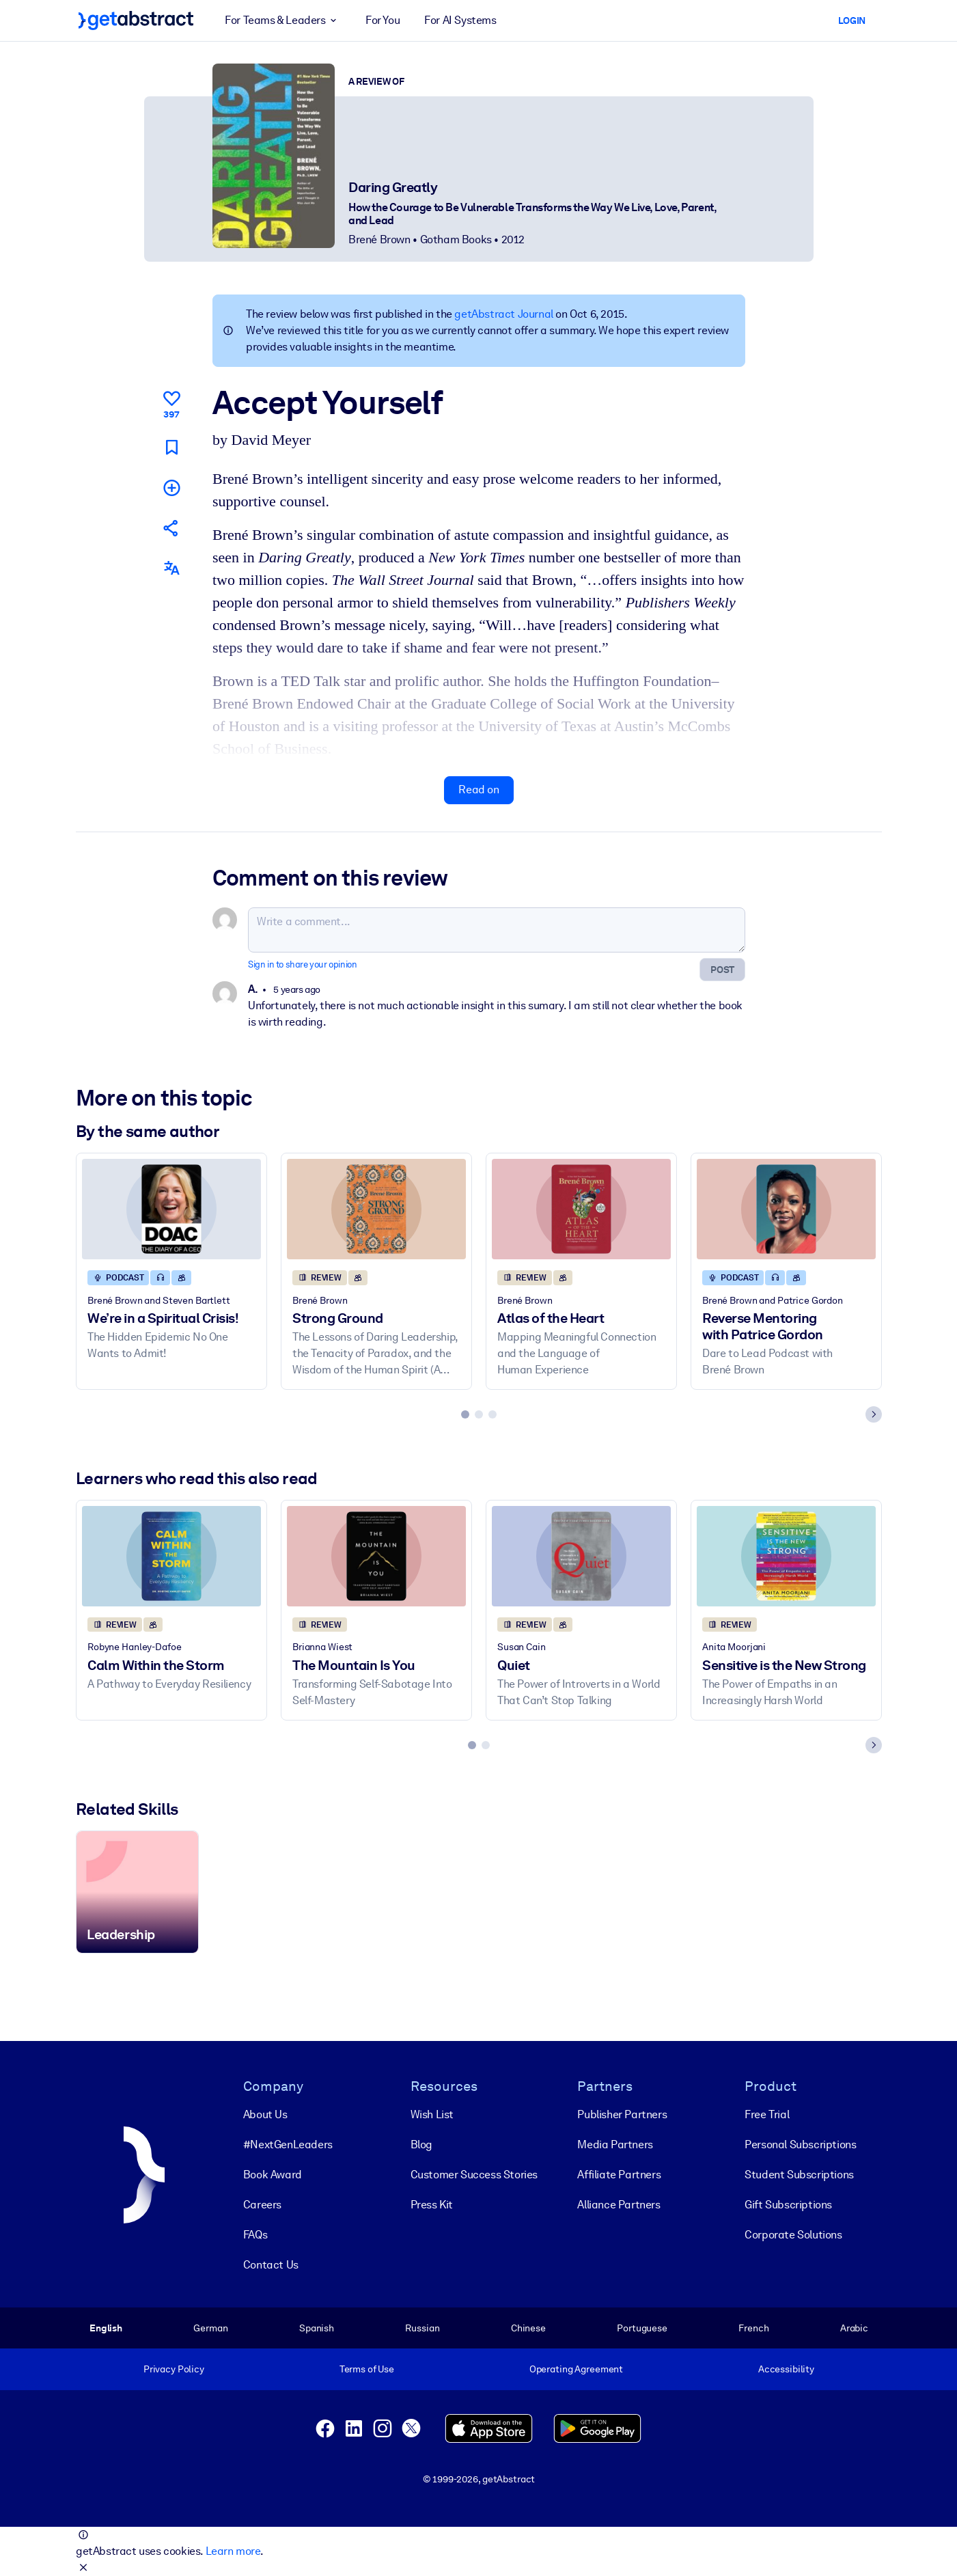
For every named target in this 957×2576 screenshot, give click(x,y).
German (210, 2327)
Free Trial (767, 2114)
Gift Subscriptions (788, 2204)
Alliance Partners (618, 2204)
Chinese (527, 2327)
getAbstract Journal (503, 313)
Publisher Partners (622, 2114)
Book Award (271, 2174)
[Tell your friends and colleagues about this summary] (170, 528)
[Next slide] (873, 1414)
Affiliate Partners (619, 2174)
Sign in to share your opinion (302, 964)
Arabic (854, 2327)
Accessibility (786, 2368)
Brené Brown (379, 239)
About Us (264, 2114)
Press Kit (431, 2204)
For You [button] (382, 20)
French (753, 2327)
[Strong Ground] (376, 1209)
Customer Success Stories (473, 2174)
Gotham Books (455, 239)
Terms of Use (366, 2368)
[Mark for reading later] (170, 447)
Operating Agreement (575, 2368)
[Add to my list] (170, 487)
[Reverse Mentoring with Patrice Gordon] (786, 1209)
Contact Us (270, 2264)
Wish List (431, 2114)
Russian (422, 2327)
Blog (421, 2144)
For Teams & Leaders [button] (283, 20)
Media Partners (614, 2144)
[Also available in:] (170, 568)
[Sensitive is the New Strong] (786, 1556)
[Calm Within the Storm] (171, 1556)
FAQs (254, 2234)
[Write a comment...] (496, 930)
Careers (261, 2204)
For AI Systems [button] (460, 20)
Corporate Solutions (793, 2234)
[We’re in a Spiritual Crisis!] (171, 1209)
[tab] (465, 1414)
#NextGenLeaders (287, 2144)
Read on (478, 789)
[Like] (170, 402)
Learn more (232, 2551)
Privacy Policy (173, 2368)
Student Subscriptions (799, 2174)
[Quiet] (581, 1556)
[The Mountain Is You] (376, 1556)
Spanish (316, 2327)
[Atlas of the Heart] (581, 1209)
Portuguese (642, 2327)
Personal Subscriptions (800, 2144)
